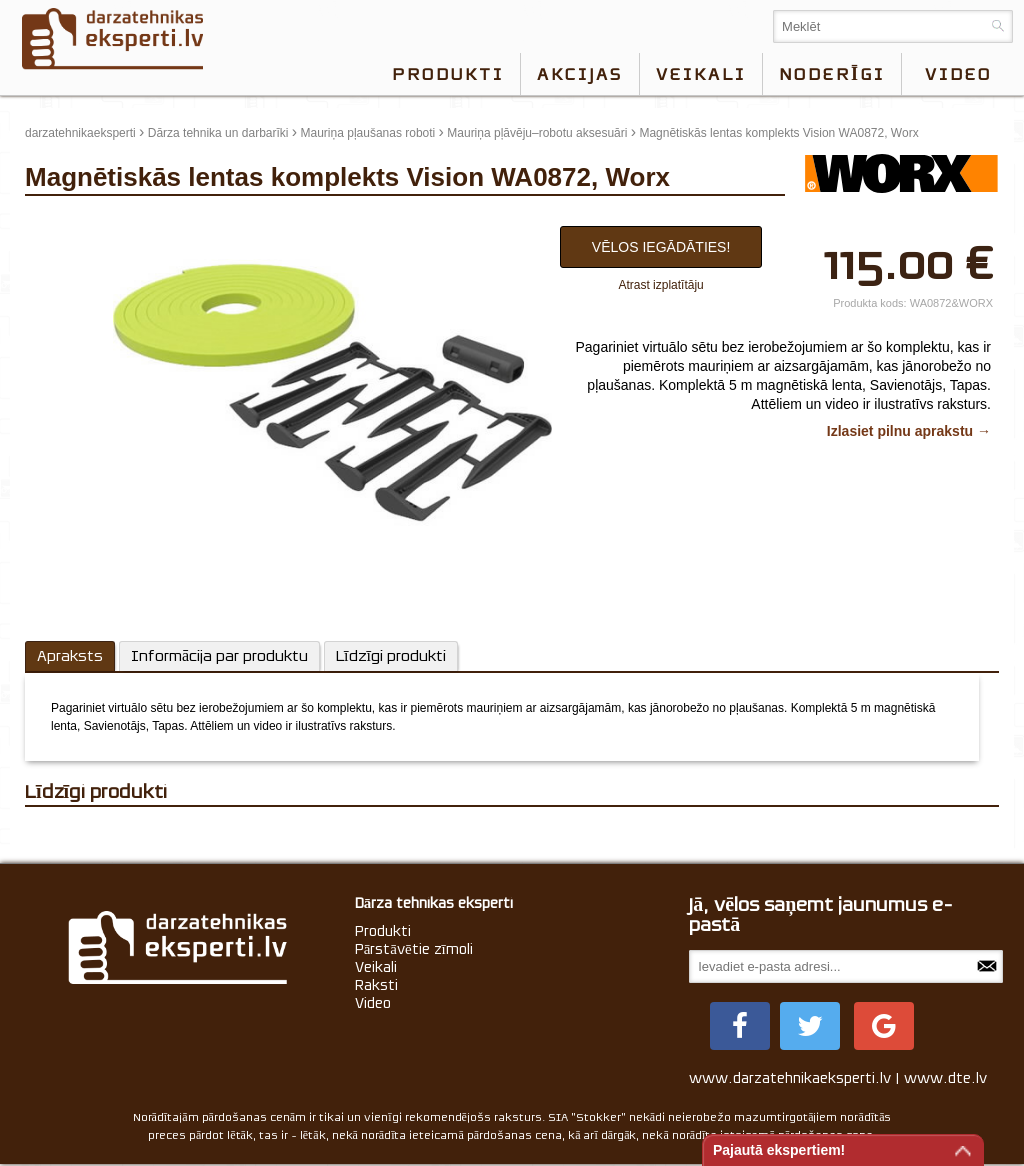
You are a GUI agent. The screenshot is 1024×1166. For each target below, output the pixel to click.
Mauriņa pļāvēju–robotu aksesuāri (537, 133)
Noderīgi (832, 74)
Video (373, 1003)
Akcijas (580, 74)
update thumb (67, 221)
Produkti (448, 74)
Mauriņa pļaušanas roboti (368, 133)
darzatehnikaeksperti (80, 133)
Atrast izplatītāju (660, 285)
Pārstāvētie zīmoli (414, 949)
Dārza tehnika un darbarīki (218, 133)
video (958, 74)
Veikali (701, 74)
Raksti (376, 985)
